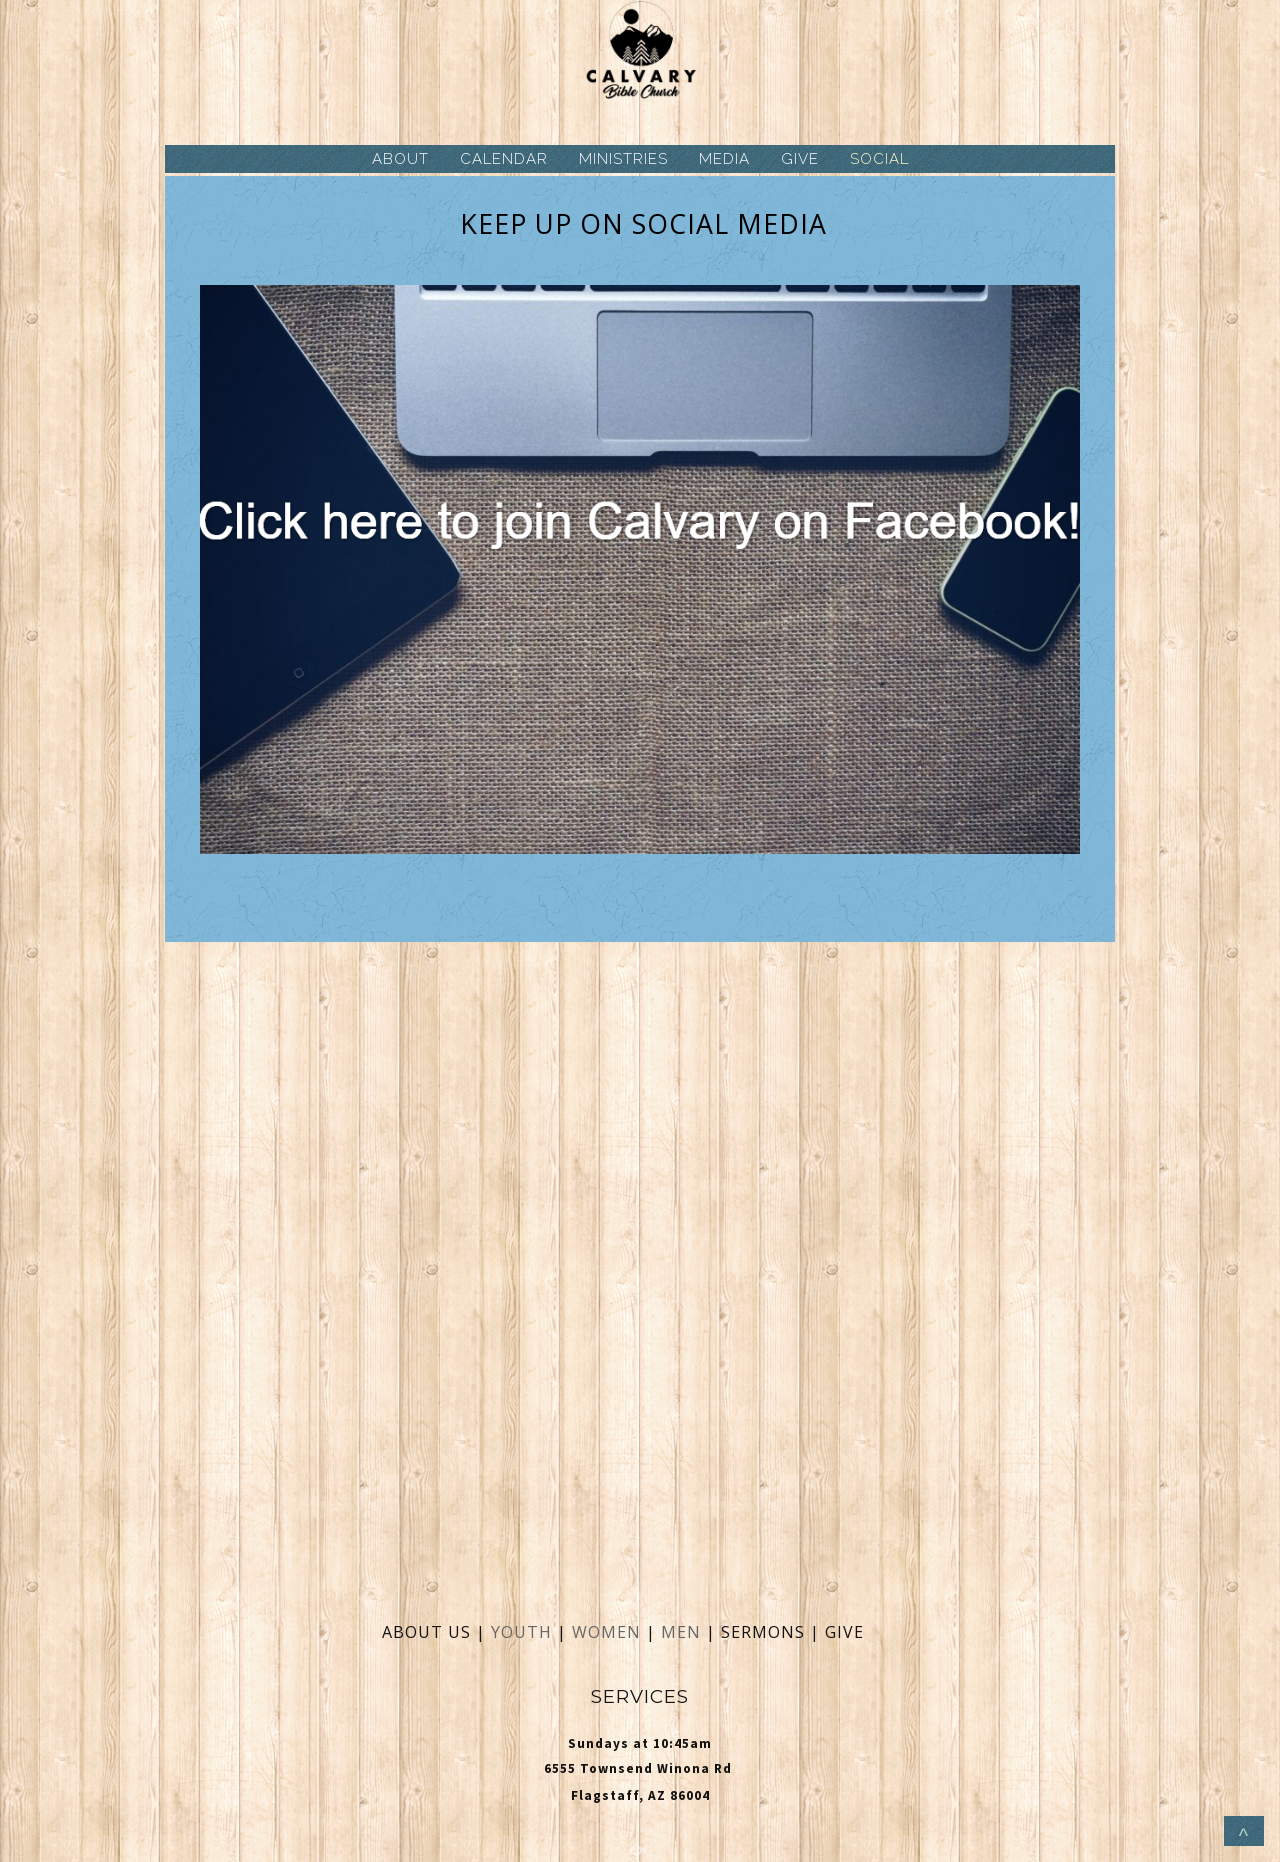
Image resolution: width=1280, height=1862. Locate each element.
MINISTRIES (623, 159)
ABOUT (400, 159)
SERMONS (765, 1632)
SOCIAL (879, 159)
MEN (681, 1632)
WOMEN (609, 1632)
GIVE (800, 159)
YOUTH (521, 1632)
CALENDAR (504, 159)
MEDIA (724, 159)
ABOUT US (426, 1632)
